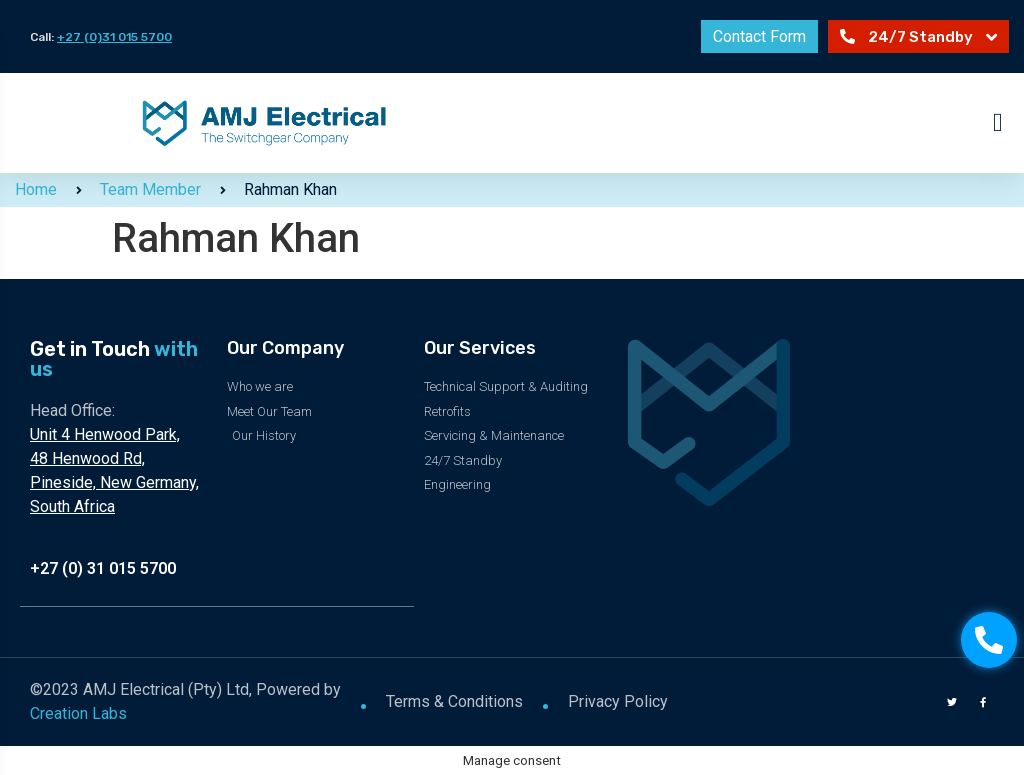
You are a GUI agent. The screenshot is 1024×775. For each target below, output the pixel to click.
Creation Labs (78, 712)
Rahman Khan (290, 189)
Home (36, 189)
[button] (998, 123)
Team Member (150, 189)
